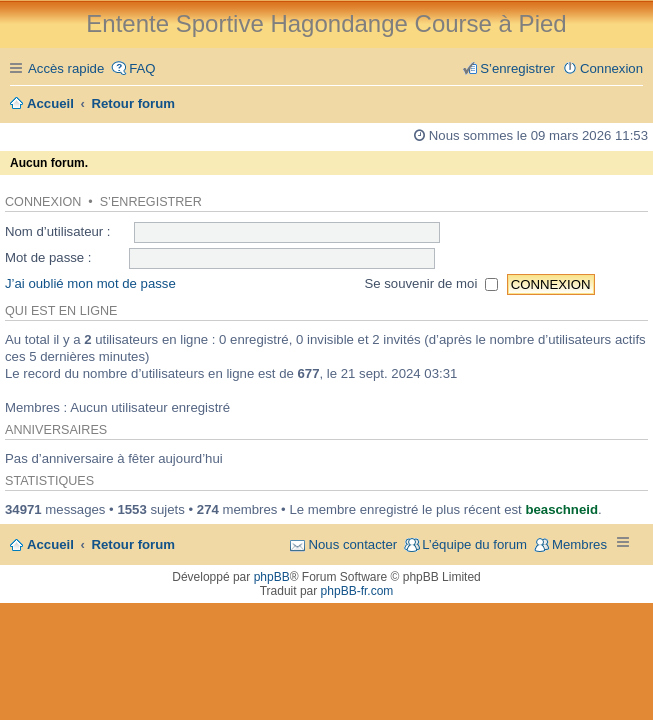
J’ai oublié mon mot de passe (90, 283)
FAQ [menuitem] (142, 68)
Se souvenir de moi (431, 283)
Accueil (50, 544)
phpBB (272, 577)
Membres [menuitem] (579, 544)
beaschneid (561, 509)
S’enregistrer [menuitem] (517, 68)
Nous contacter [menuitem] (352, 544)
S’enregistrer (151, 202)
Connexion (43, 202)
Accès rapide (66, 68)
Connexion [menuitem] (611, 68)
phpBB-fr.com (357, 591)
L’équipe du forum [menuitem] (474, 544)
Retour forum (134, 544)
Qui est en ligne (61, 311)
